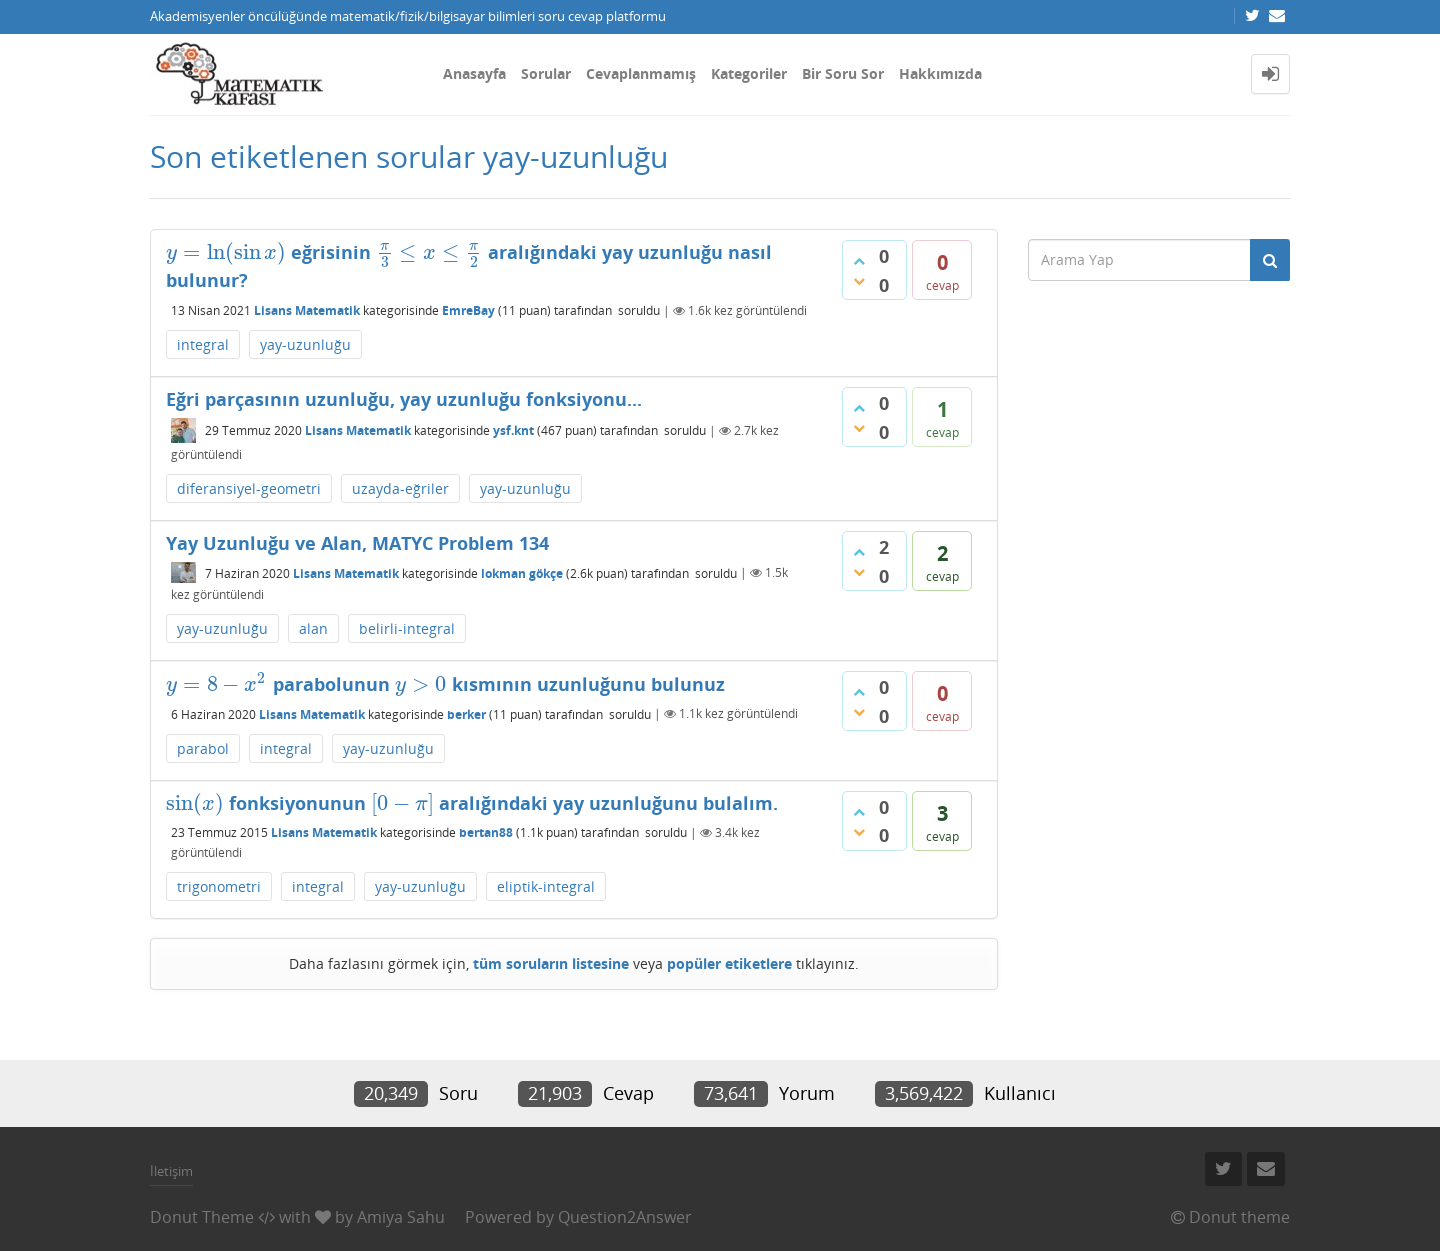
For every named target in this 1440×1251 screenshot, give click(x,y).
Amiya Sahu (401, 1217)
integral (203, 344)
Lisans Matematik (307, 310)
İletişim (171, 1171)
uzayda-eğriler (400, 488)
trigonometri (219, 886)
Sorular (546, 73)
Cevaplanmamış (641, 73)
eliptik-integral (546, 886)
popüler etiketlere (729, 963)
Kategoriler (749, 73)
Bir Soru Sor (843, 73)
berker (466, 713)
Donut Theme (202, 1217)
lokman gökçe (522, 572)
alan (313, 628)
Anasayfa (474, 73)
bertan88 (486, 832)
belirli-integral (407, 628)
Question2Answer (625, 1217)
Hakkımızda (940, 73)
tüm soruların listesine (551, 963)
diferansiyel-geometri (249, 488)
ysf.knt (513, 430)
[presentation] (226, 252)
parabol (203, 748)
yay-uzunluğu (305, 344)
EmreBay (468, 310)
